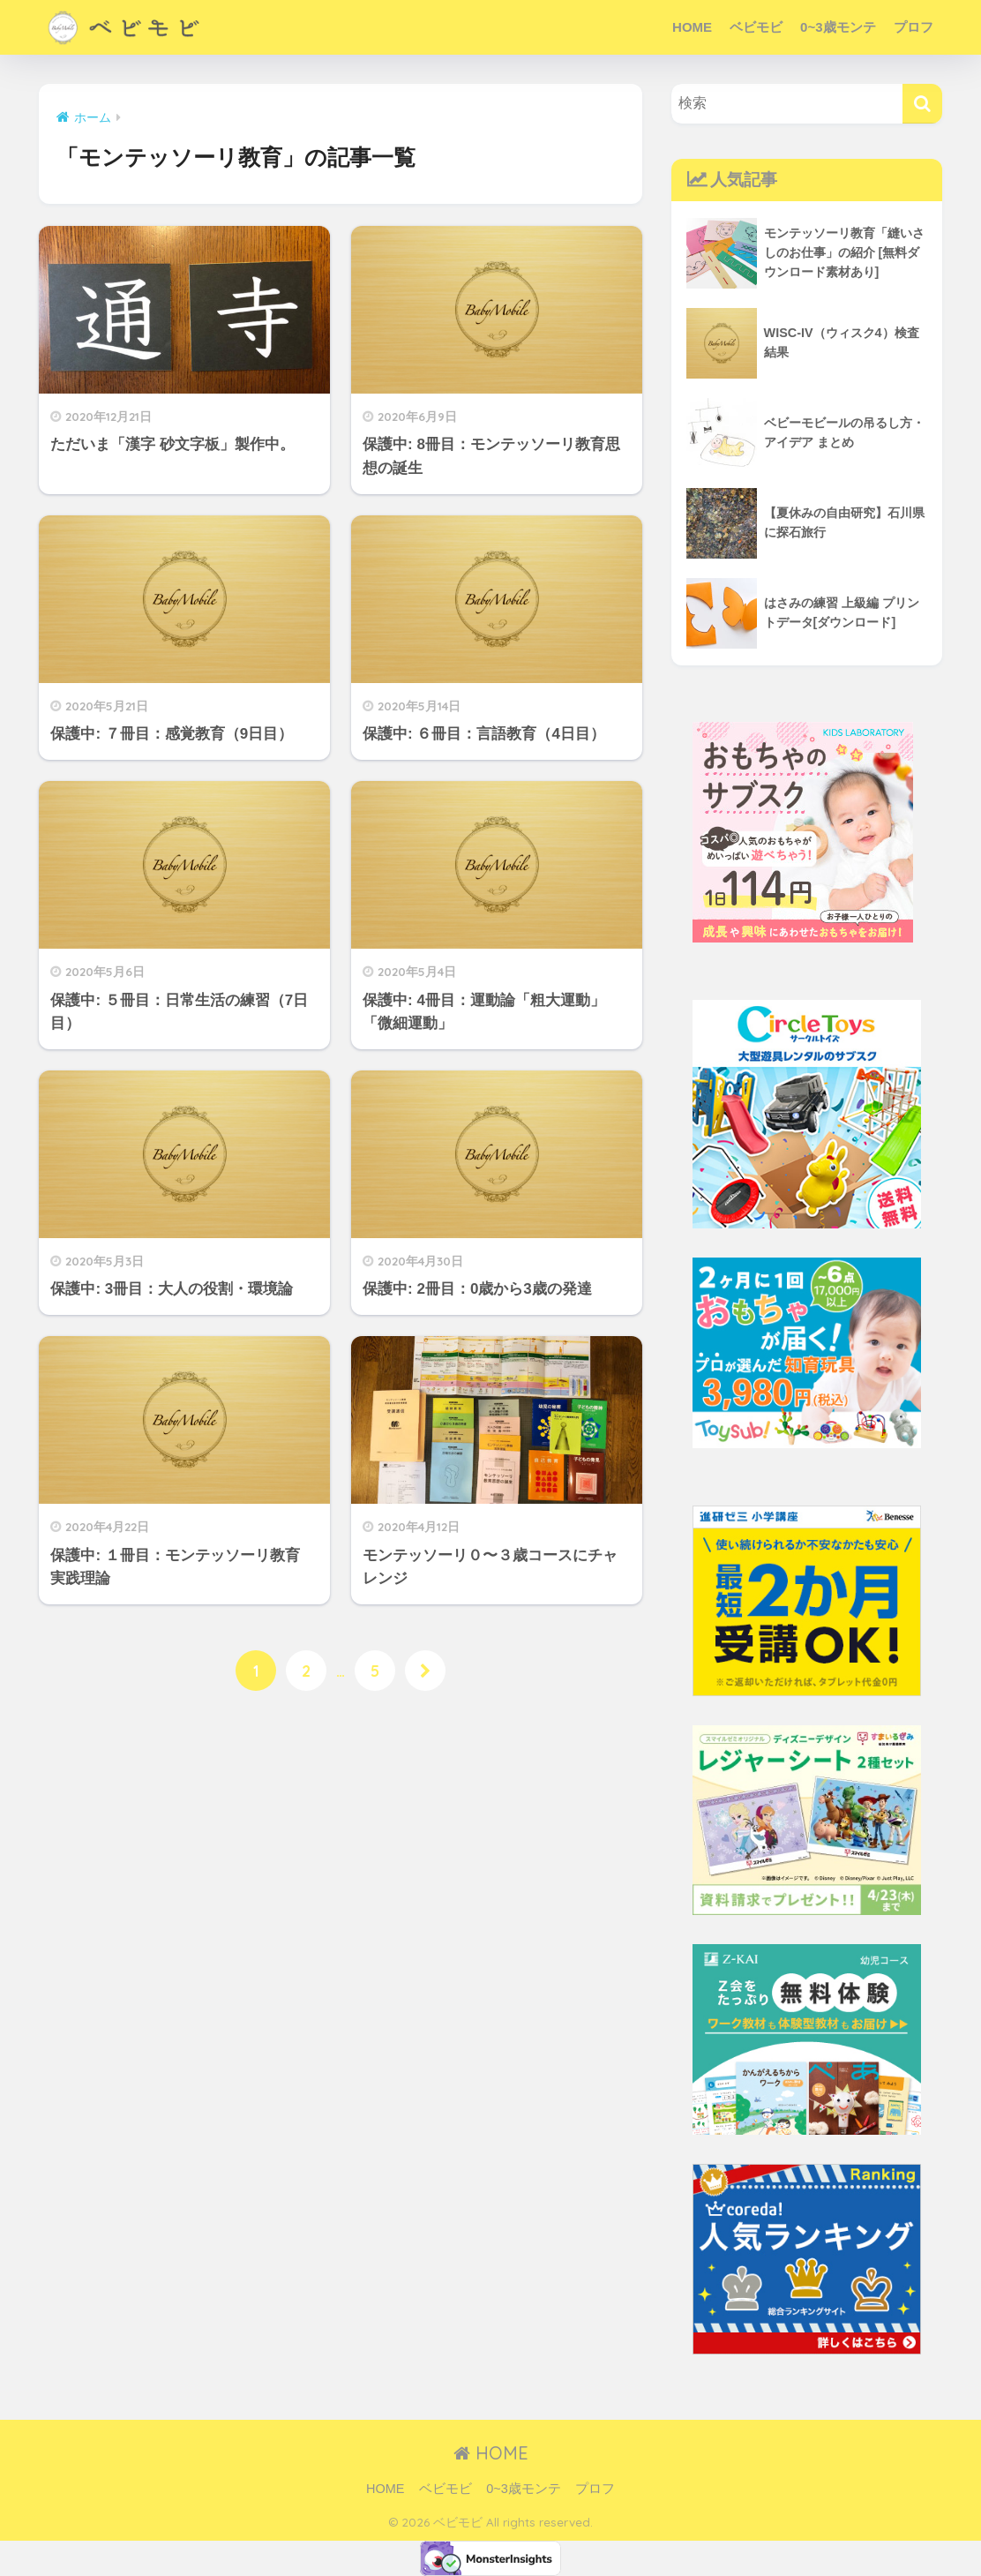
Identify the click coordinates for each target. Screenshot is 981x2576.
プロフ (913, 26)
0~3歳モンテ (837, 26)
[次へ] (427, 1671)
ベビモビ (756, 26)
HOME (692, 26)
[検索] (922, 104)
